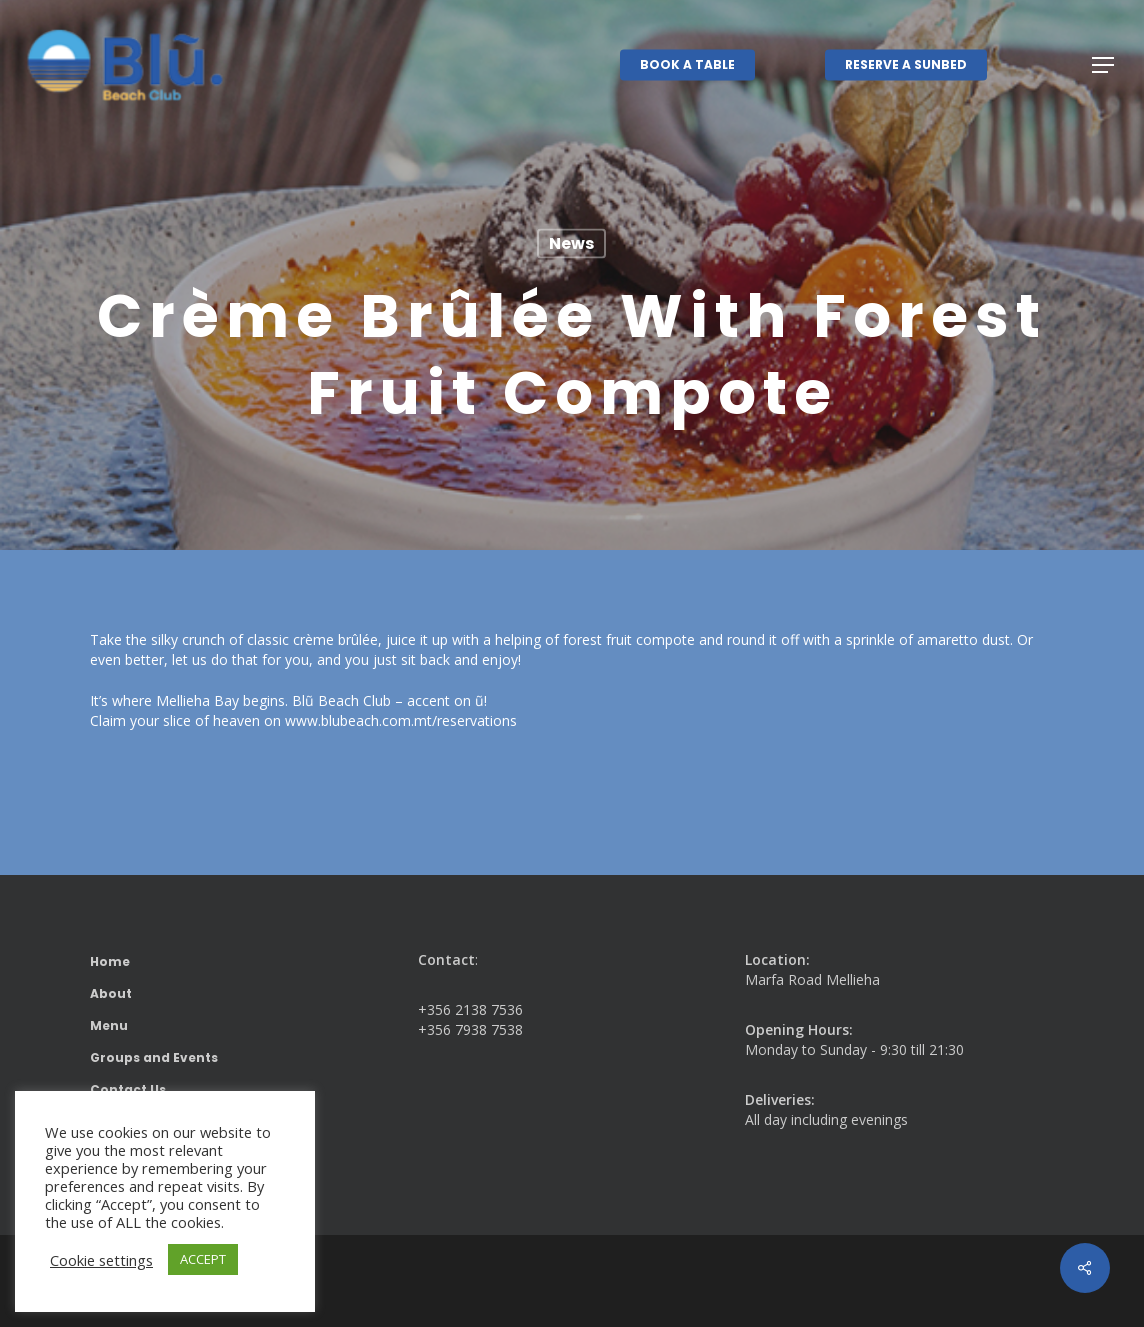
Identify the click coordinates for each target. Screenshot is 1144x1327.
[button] (1104, 65)
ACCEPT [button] (203, 1259)
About (111, 993)
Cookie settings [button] (101, 1260)
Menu (109, 1025)
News (571, 243)
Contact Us (128, 1089)
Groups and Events (154, 1057)
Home (110, 961)
